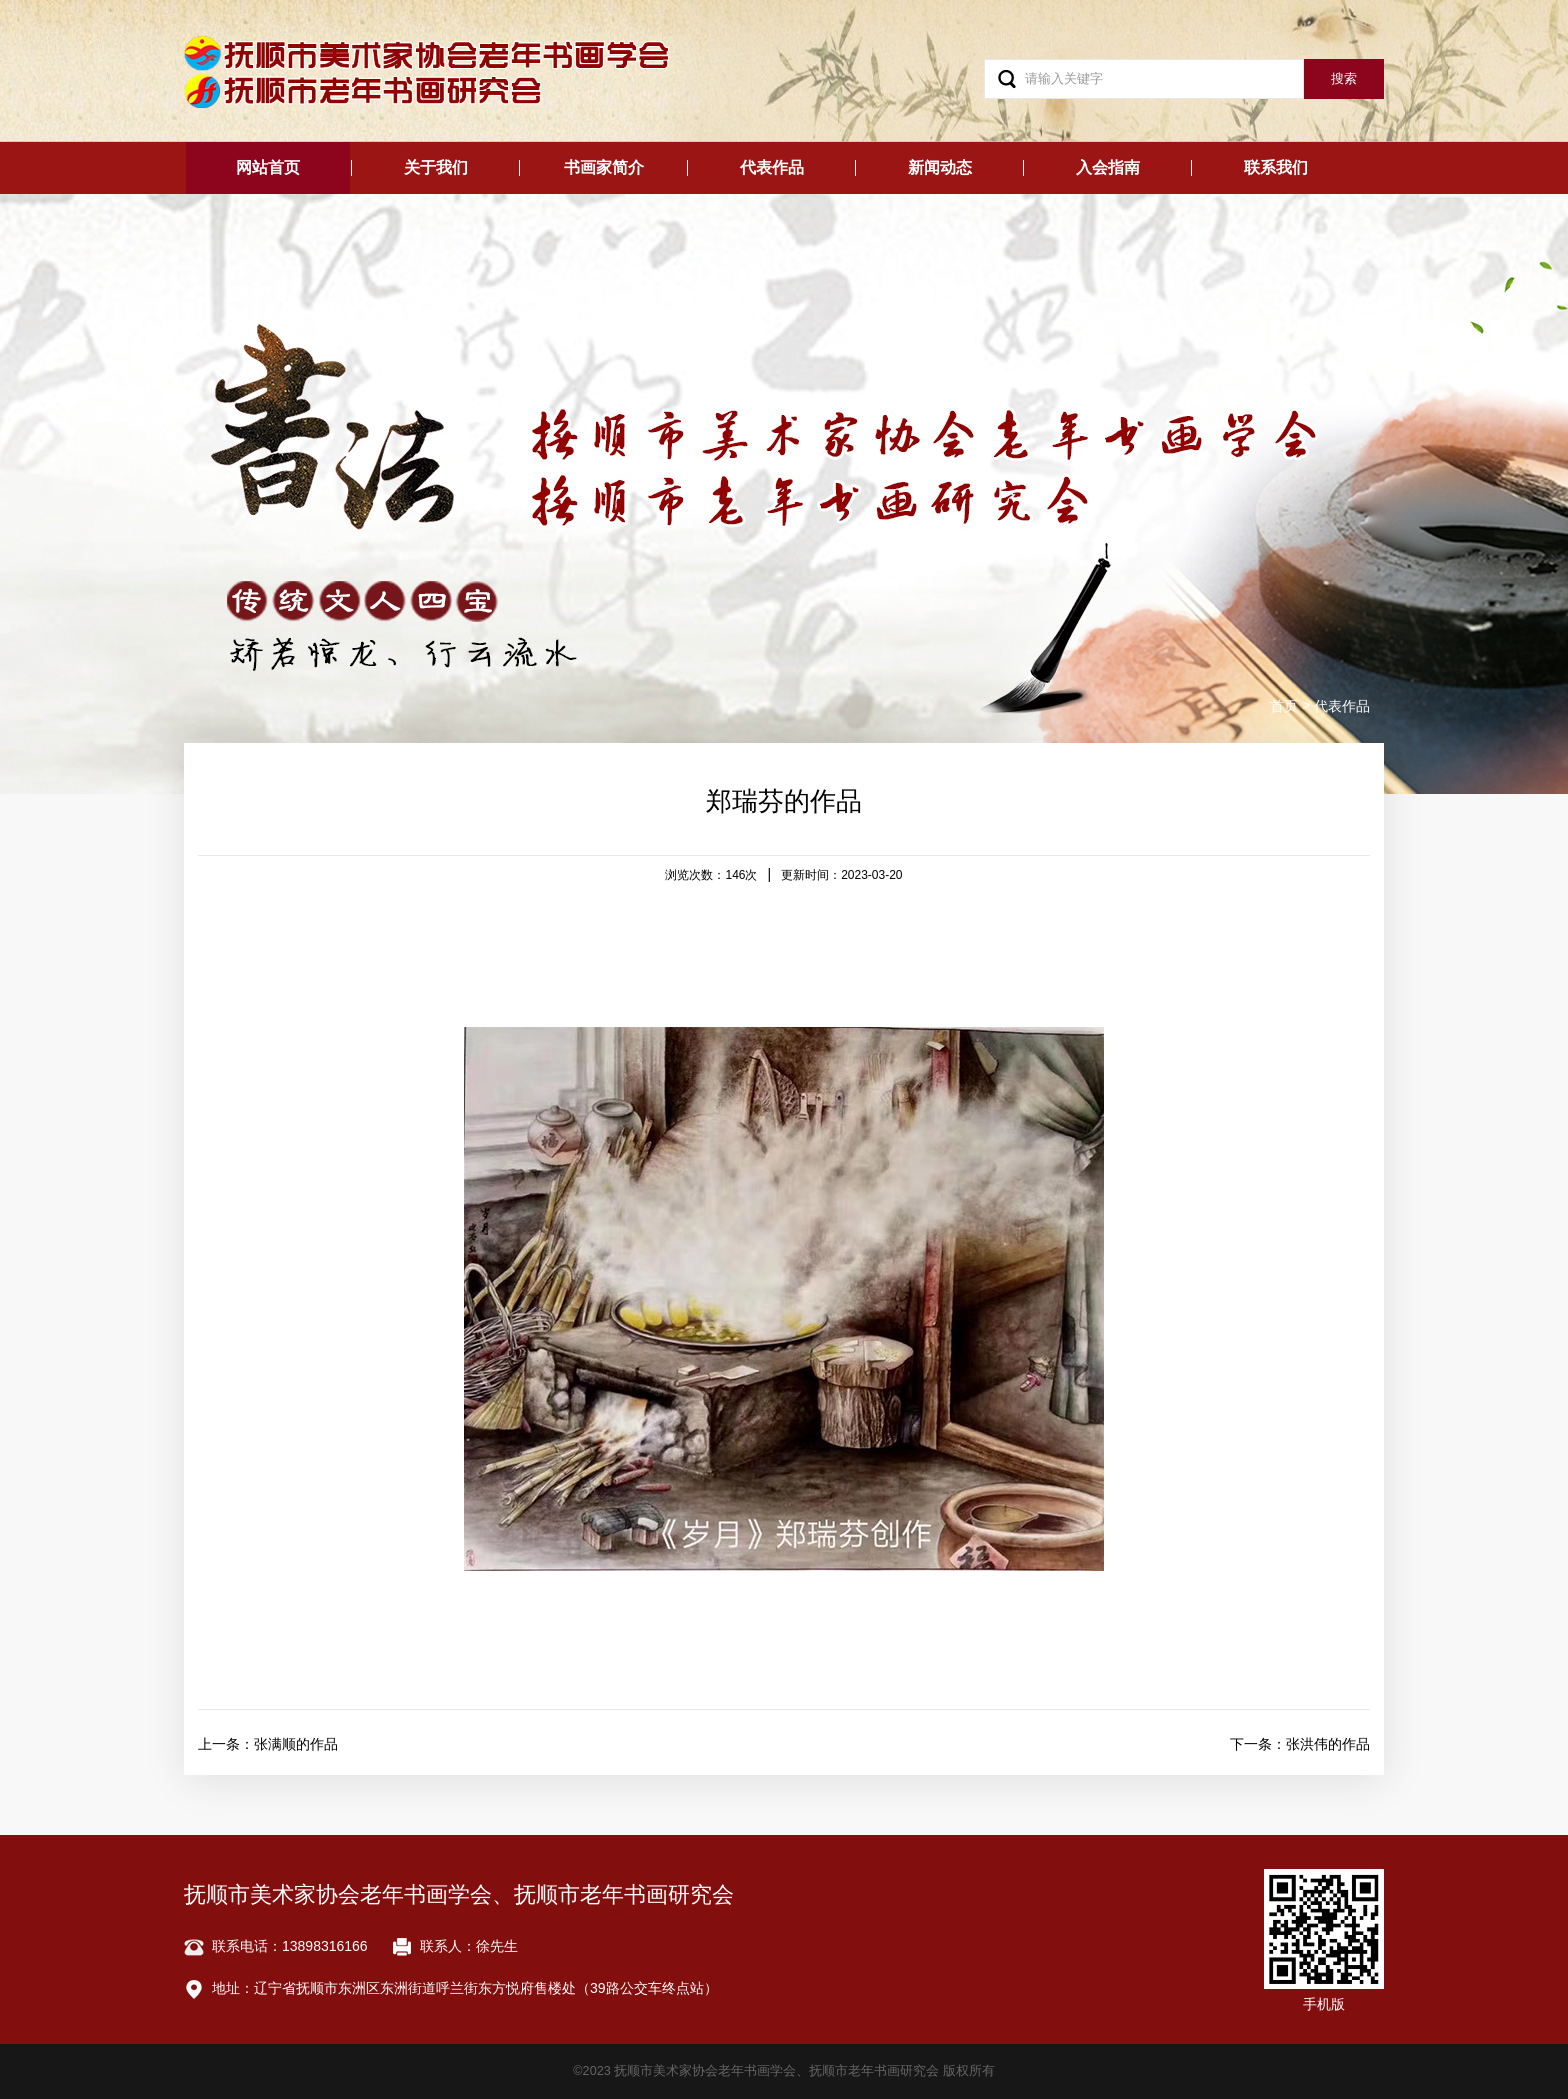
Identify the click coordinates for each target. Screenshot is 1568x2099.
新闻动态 (940, 167)
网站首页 (268, 167)
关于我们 (436, 167)
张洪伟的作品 (1328, 1744)
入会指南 (1108, 167)
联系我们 (1276, 167)
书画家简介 (604, 167)
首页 (1284, 706)
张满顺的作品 (296, 1744)
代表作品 (772, 167)
